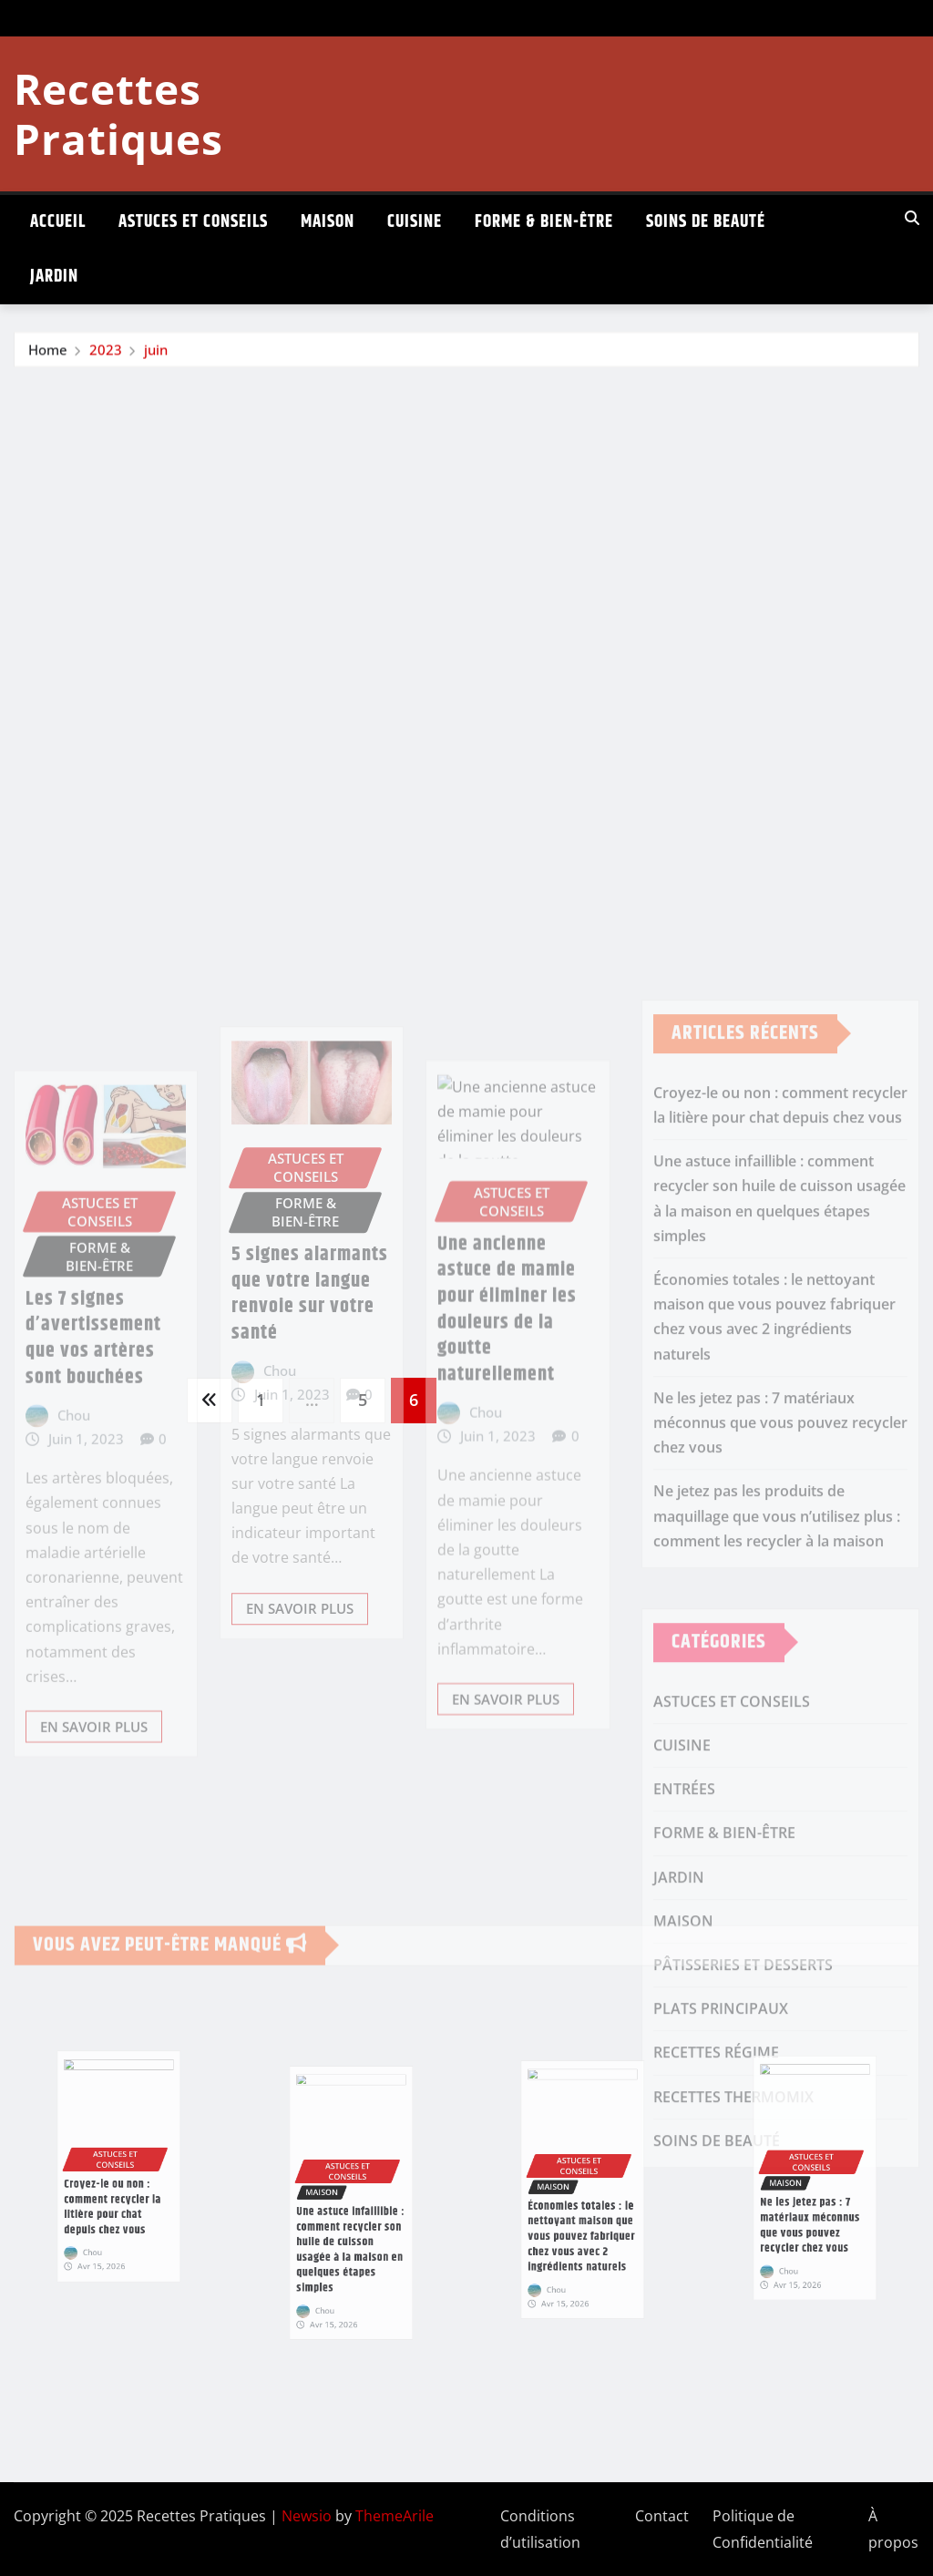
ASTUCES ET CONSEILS (193, 222)
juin (156, 351)
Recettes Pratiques (118, 113)
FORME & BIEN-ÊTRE (544, 222)
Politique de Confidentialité (763, 2529)
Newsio (307, 2516)
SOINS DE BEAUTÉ (705, 222)
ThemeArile (394, 2516)
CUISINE (414, 222)
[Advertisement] (474, 504)
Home (47, 351)
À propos (893, 2529)
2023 (105, 351)
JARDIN (54, 276)
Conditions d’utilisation (540, 2529)
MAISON (327, 222)
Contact (662, 2516)
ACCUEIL (58, 222)
